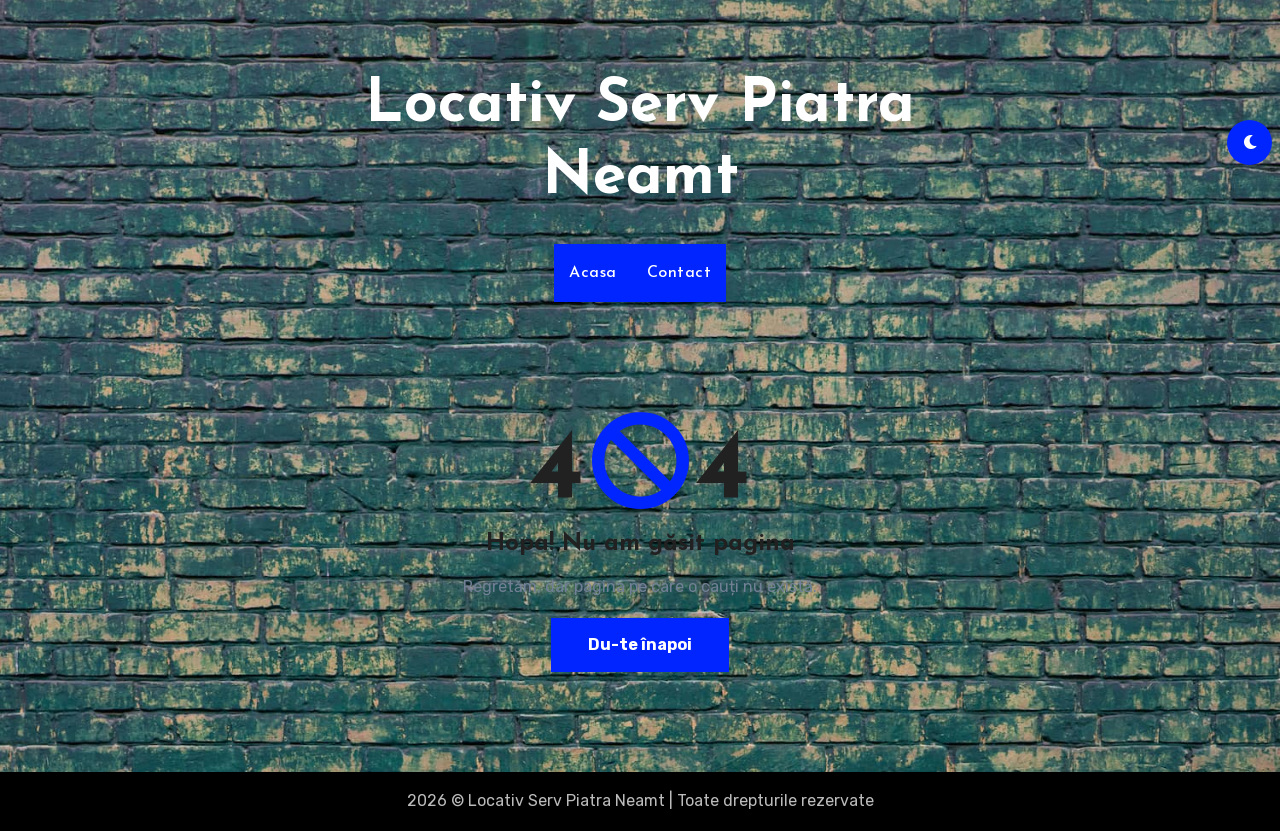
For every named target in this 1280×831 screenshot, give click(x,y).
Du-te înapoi (640, 644)
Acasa (593, 273)
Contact (679, 273)
